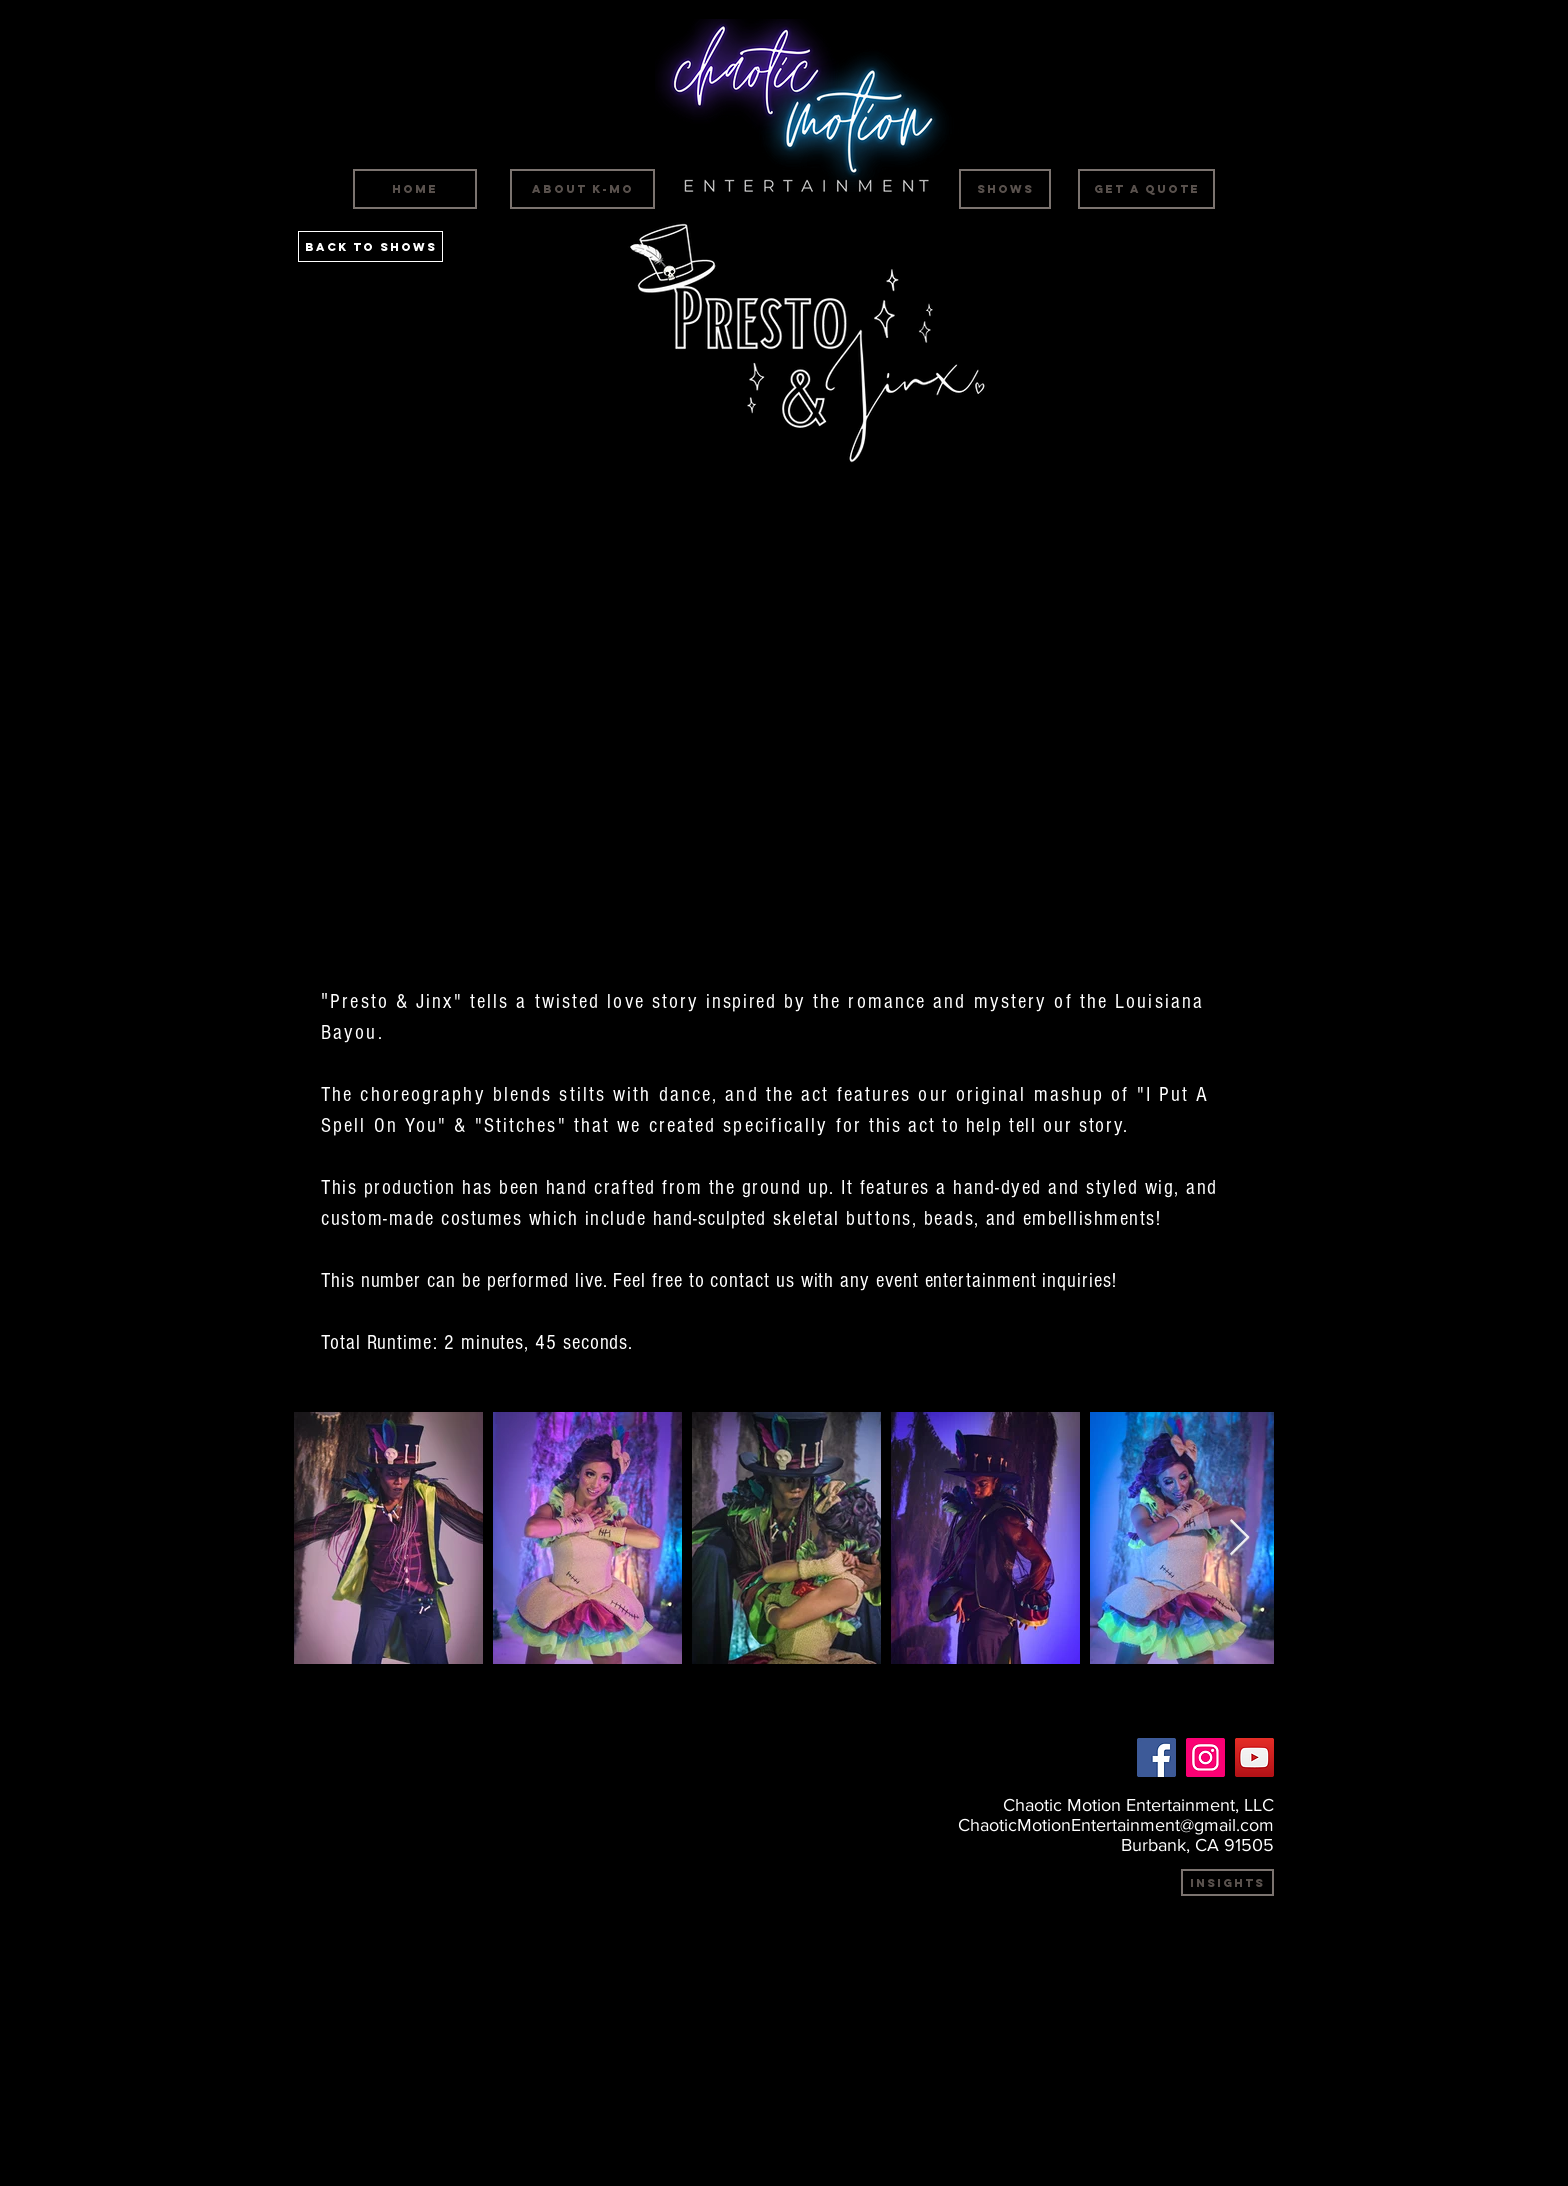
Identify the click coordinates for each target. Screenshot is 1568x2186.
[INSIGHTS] (1227, 1882)
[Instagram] (1205, 1757)
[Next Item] (1239, 1538)
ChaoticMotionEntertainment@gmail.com (1116, 1825)
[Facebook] (1156, 1757)
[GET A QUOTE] (1146, 189)
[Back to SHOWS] (370, 246)
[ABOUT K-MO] (582, 189)
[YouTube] (1254, 1757)
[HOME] (415, 189)
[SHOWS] (1005, 189)
